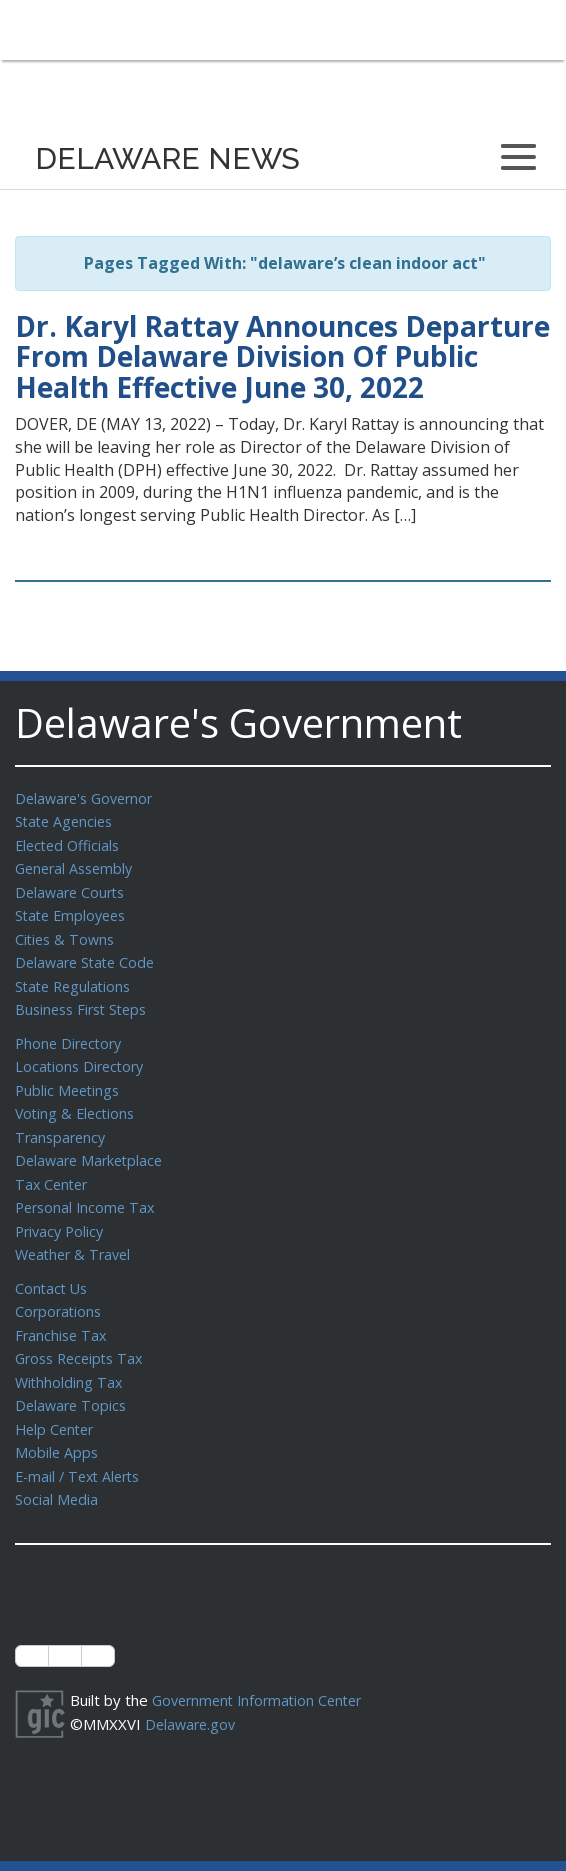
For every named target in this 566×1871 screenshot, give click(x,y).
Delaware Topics (73, 1380)
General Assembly (77, 865)
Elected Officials (70, 843)
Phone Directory (71, 1033)
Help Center (57, 1403)
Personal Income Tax (88, 1190)
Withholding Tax (70, 1358)
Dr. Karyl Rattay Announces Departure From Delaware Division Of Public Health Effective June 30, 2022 (282, 357)
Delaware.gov (192, 1693)
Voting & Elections (77, 1100)
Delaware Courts (73, 888)
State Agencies (66, 820)
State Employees (74, 910)
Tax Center (53, 1168)
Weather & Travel (76, 1235)
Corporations (60, 1290)
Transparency (62, 1123)
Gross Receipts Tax (83, 1335)
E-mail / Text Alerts (82, 1448)
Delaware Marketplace (92, 1145)
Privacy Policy (62, 1213)
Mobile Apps (57, 1425)
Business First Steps (85, 1000)
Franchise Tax (62, 1313)
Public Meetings (69, 1078)
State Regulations (76, 978)
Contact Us (53, 1268)
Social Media (57, 1470)
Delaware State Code (88, 955)
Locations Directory (82, 1055)
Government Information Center (263, 1670)
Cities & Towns (67, 933)
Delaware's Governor (88, 798)
